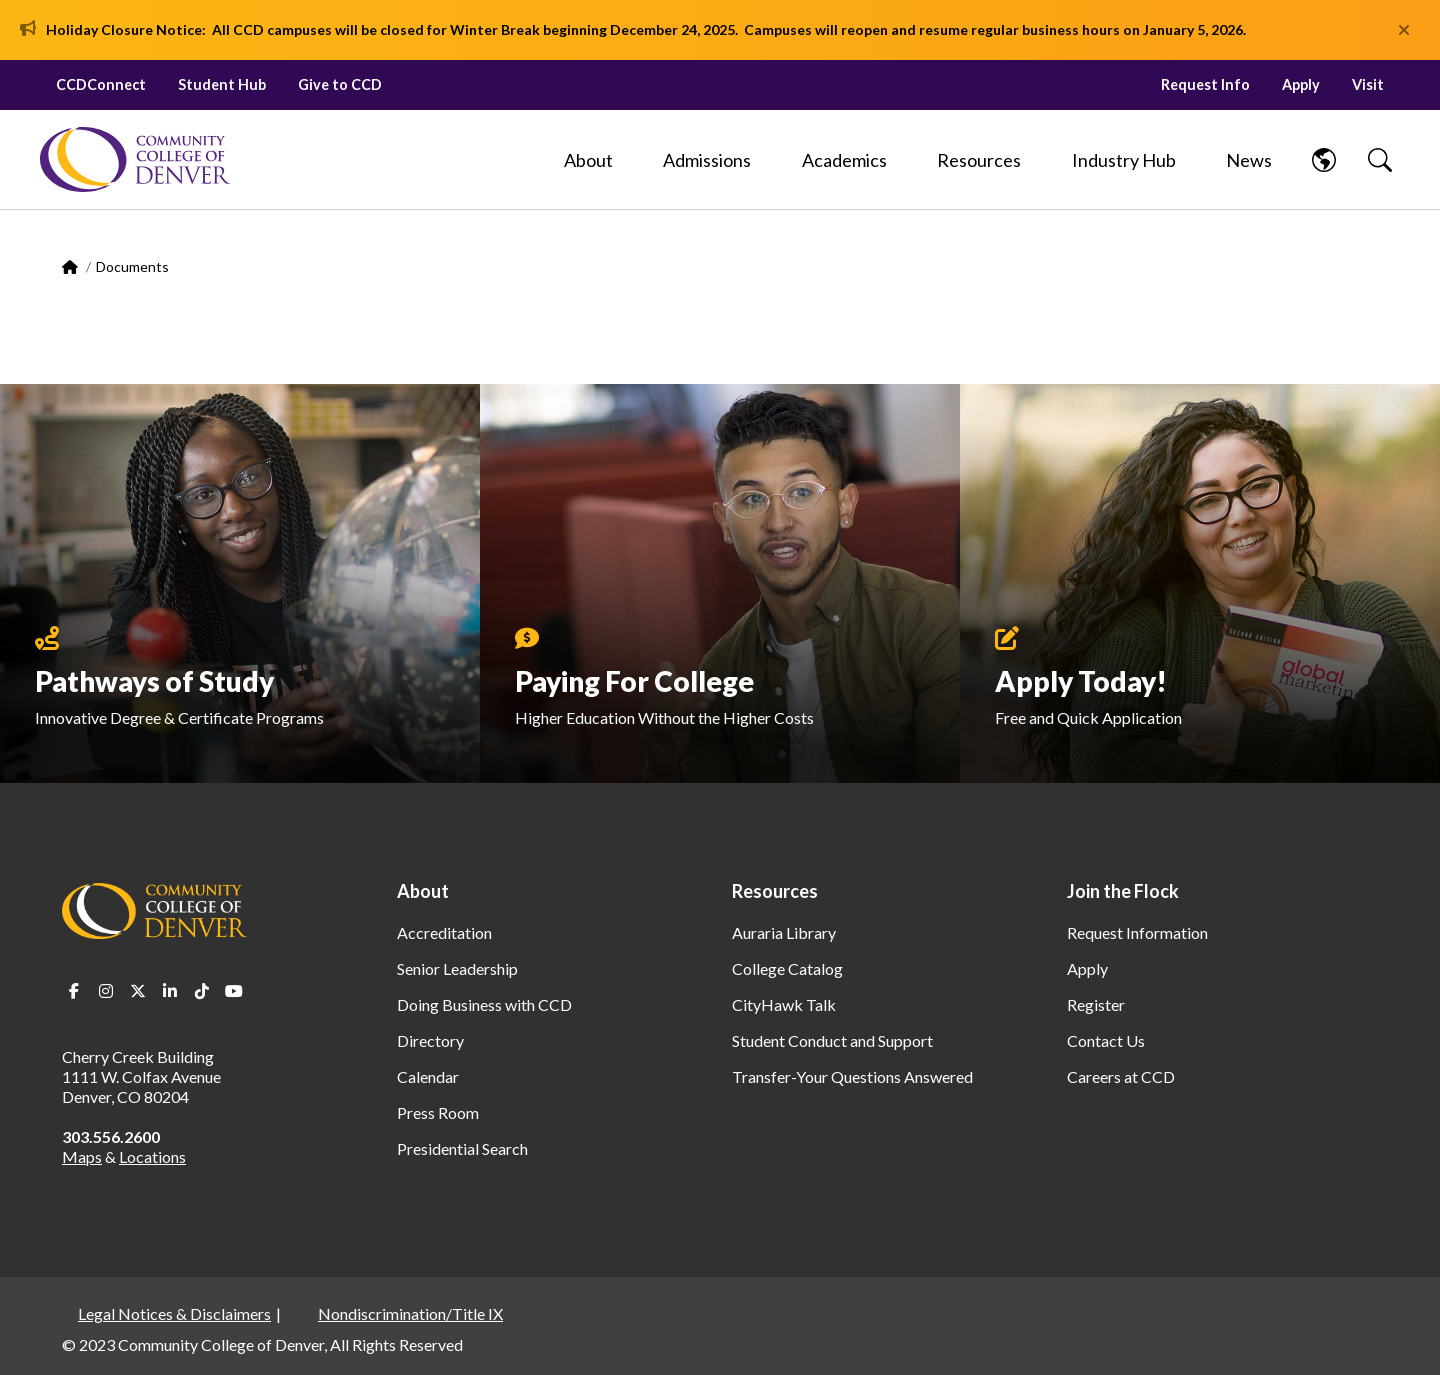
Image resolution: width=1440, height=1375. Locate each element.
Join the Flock (1123, 891)
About (423, 891)
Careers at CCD (1121, 1076)
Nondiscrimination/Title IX (410, 1313)
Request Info (1205, 84)
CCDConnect (101, 84)
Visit (1368, 84)
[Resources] (979, 160)
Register (1096, 1004)
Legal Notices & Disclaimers (174, 1313)
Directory (430, 1040)
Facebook (74, 991)
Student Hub (222, 84)
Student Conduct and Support (832, 1040)
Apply (1301, 84)
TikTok (202, 991)
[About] (588, 160)
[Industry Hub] (1124, 160)
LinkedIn (170, 991)
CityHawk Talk (784, 1004)
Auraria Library (784, 932)
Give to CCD (340, 84)
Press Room (438, 1112)
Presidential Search (462, 1148)
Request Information (1137, 932)
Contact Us (1106, 1040)
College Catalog (787, 968)
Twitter (138, 991)
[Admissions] (707, 160)
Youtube (234, 991)
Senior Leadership (457, 968)
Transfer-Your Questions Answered (852, 1076)
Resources (775, 891)
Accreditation (444, 932)
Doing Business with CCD (484, 1004)
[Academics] (844, 160)
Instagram (106, 991)
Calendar (428, 1076)
